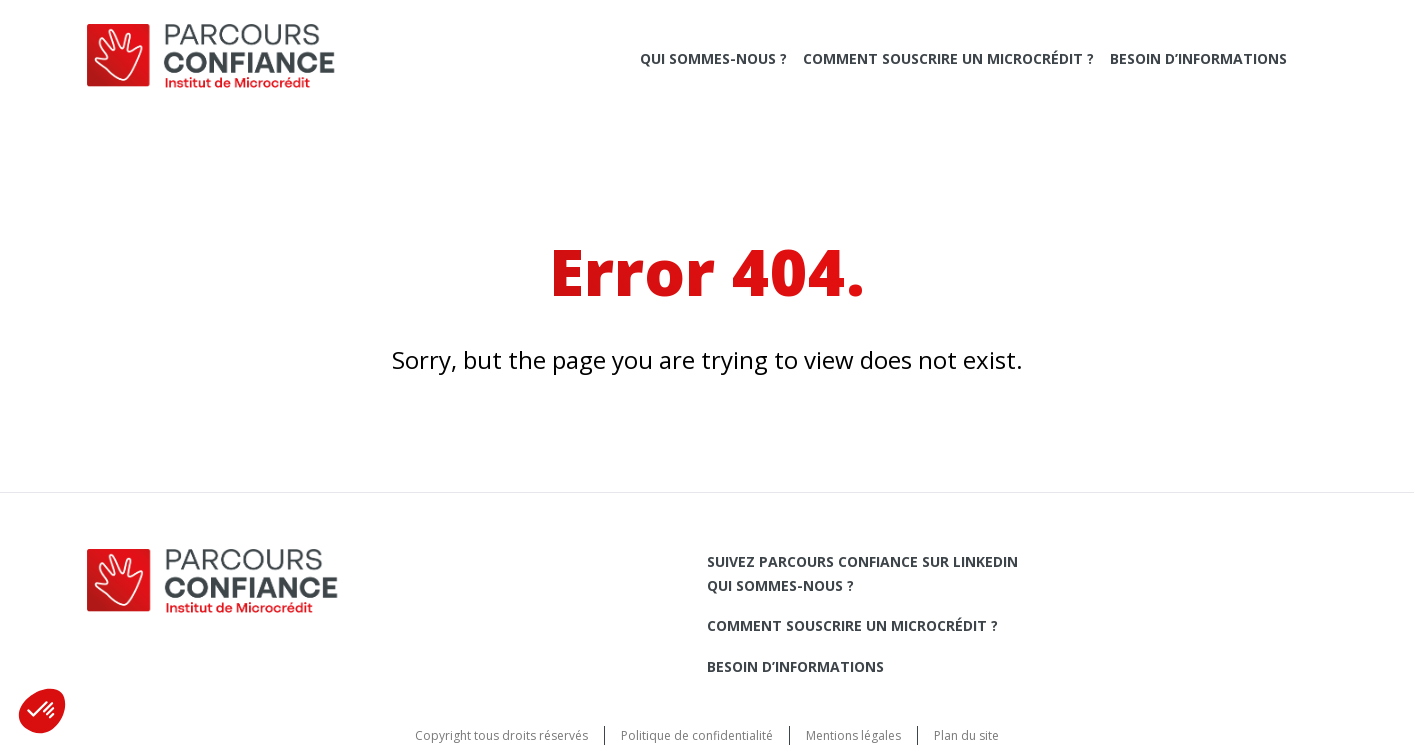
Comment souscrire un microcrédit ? (948, 58)
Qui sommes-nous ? (713, 58)
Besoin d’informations (1198, 58)
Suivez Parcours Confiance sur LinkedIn (862, 561)
